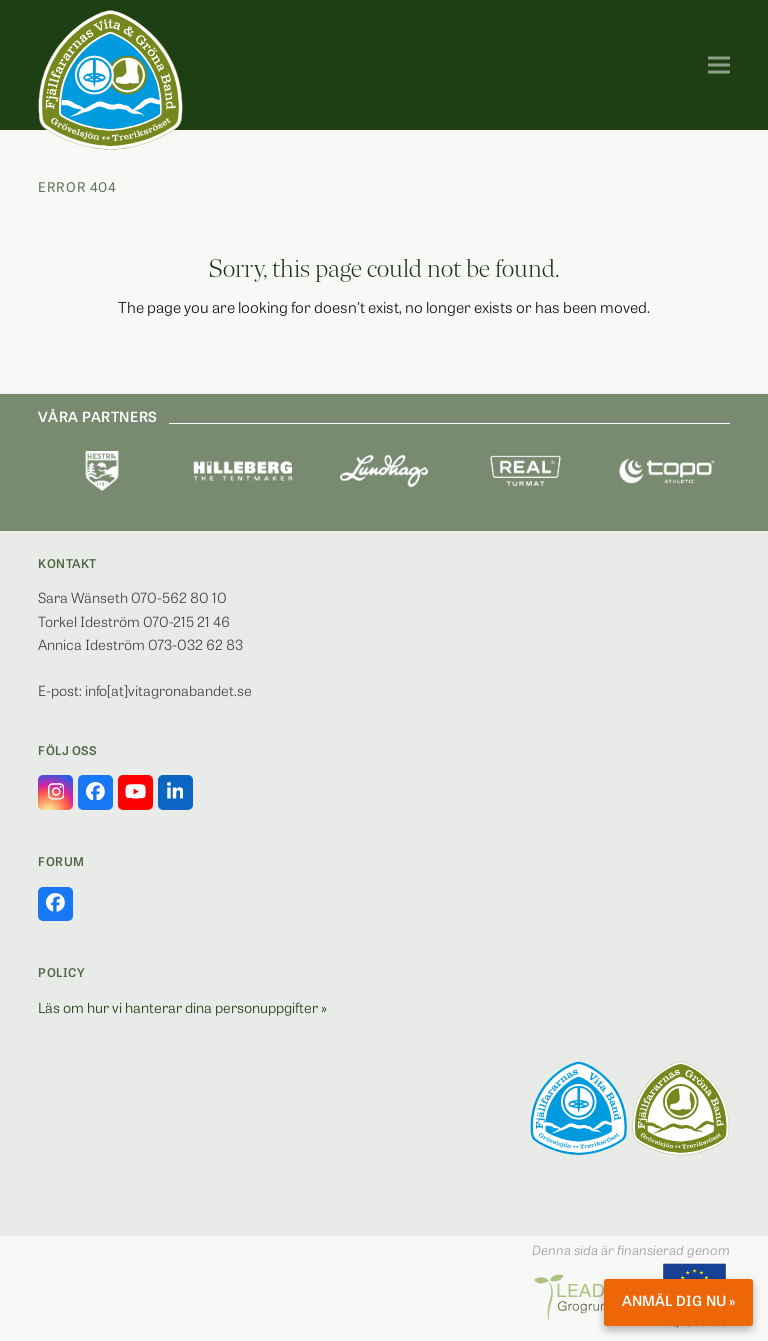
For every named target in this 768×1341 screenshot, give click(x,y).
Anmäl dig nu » (678, 1302)
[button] (719, 65)
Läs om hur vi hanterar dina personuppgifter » (182, 1009)
